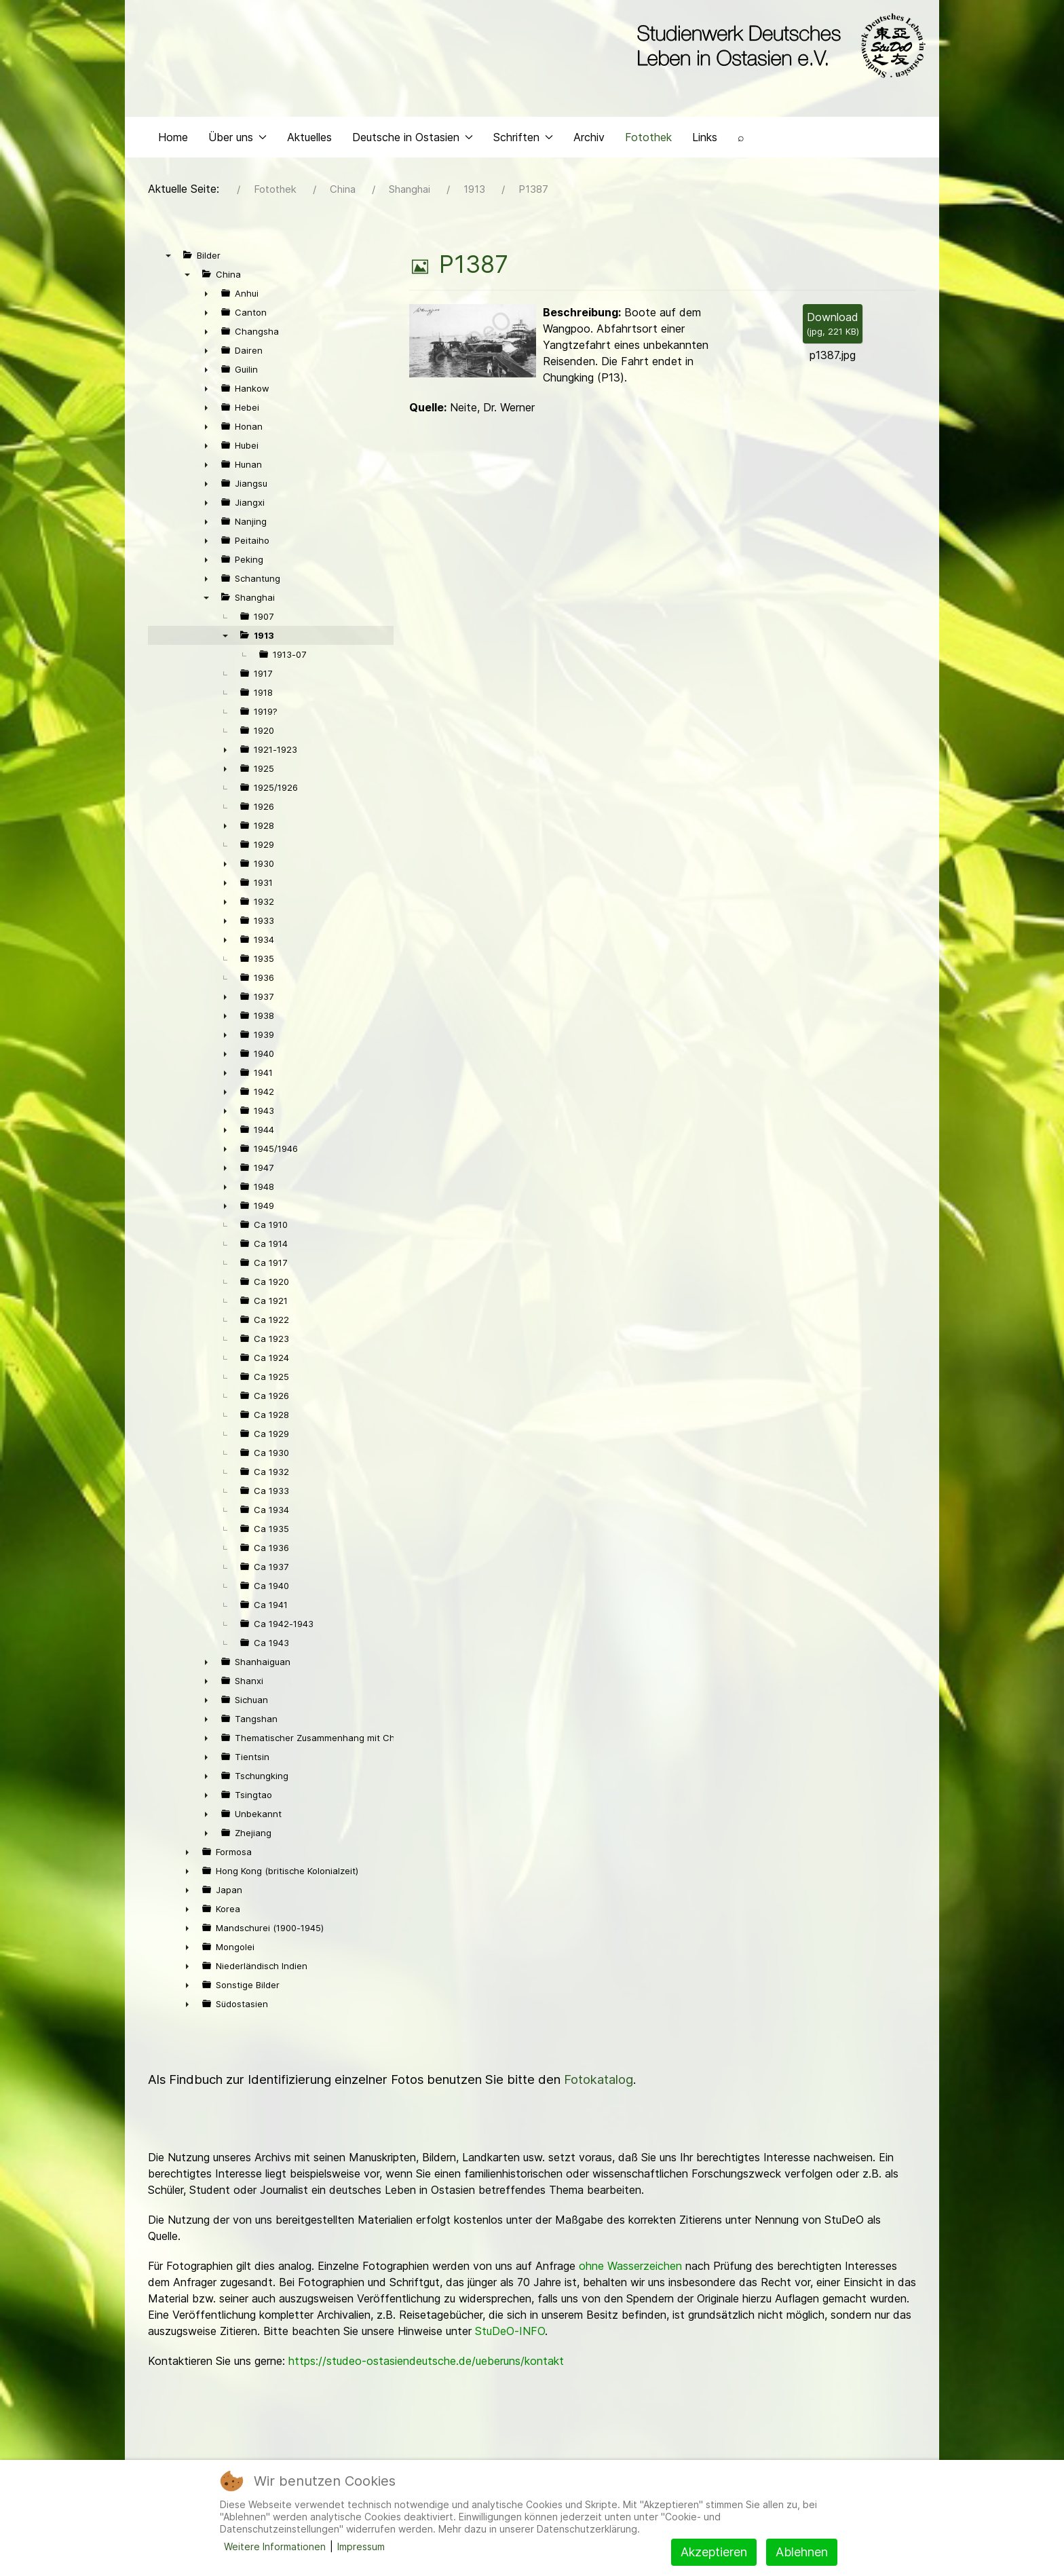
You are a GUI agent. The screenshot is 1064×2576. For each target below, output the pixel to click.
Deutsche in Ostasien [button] (412, 140)
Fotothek (648, 140)
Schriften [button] (523, 140)
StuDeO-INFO (510, 2334)
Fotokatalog (598, 2083)
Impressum (361, 2546)
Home (173, 140)
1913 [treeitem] (264, 638)
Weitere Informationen (275, 2546)
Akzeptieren (714, 2552)
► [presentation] (206, 296)
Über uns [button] (237, 140)
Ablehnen (802, 2552)
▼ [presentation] (168, 258)
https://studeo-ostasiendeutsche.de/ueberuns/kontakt (426, 2364)
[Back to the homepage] (778, 46)
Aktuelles (309, 140)
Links (704, 140)
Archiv (589, 140)
